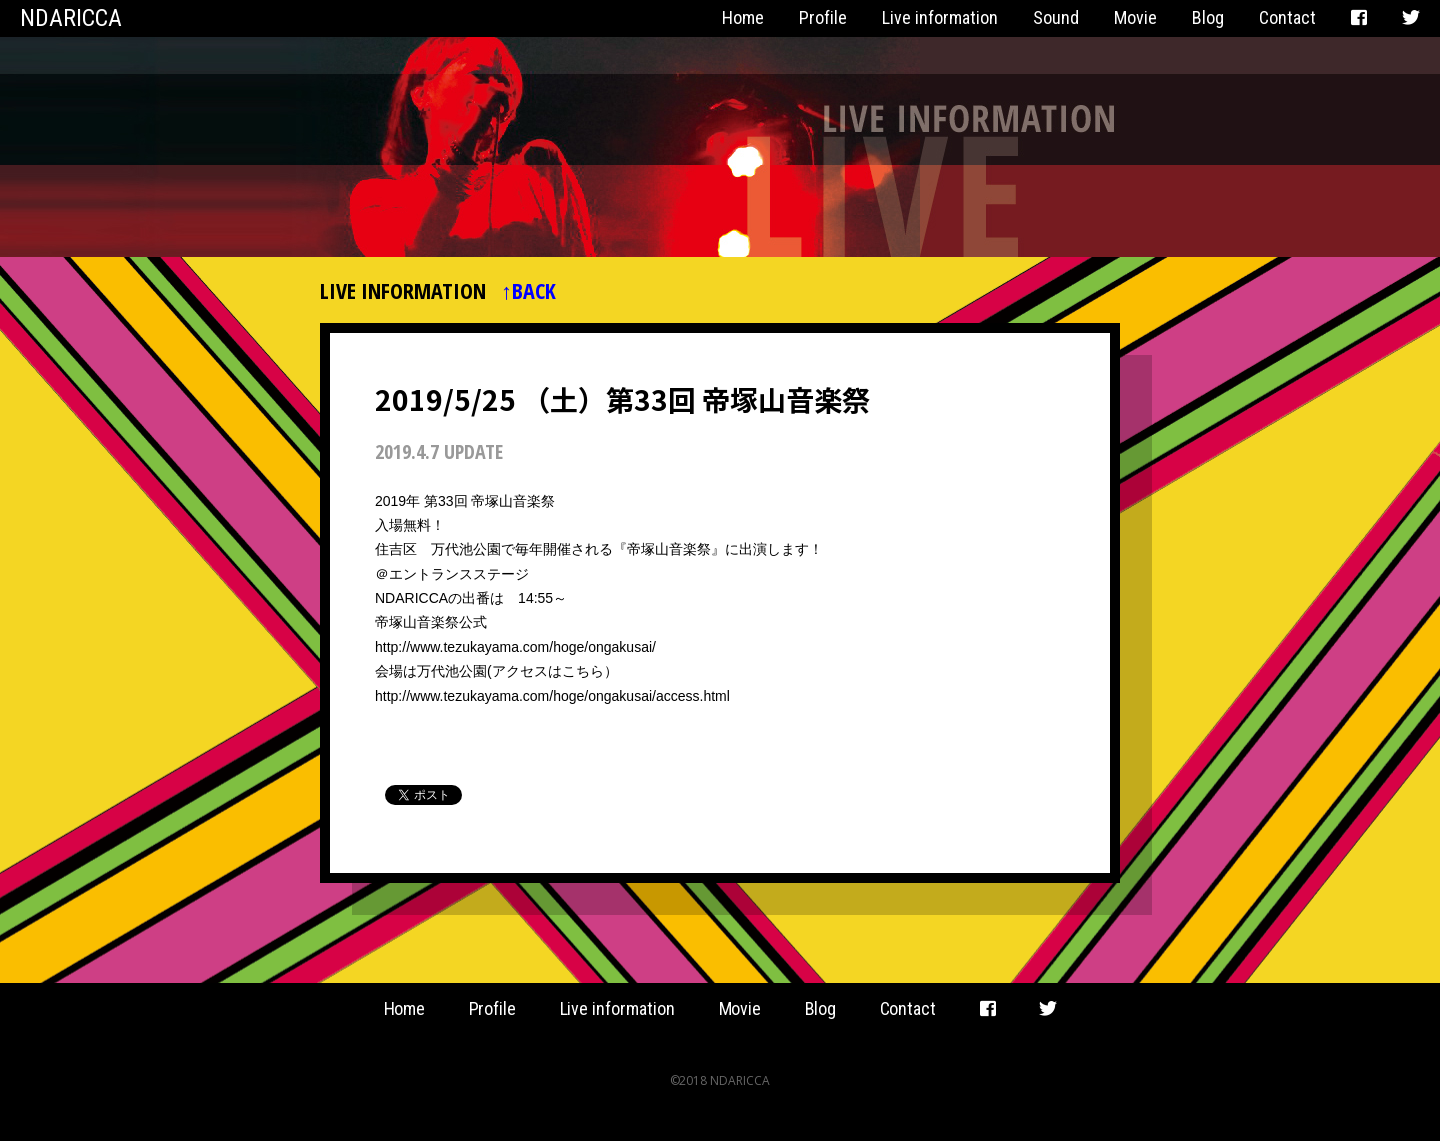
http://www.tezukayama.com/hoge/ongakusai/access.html (552, 696)
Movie (1135, 17)
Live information (940, 17)
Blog (1208, 17)
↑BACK (528, 290)
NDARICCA (71, 18)
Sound (1056, 17)
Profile (823, 17)
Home (743, 17)
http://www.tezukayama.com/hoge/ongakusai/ (515, 647)
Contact (1287, 17)
